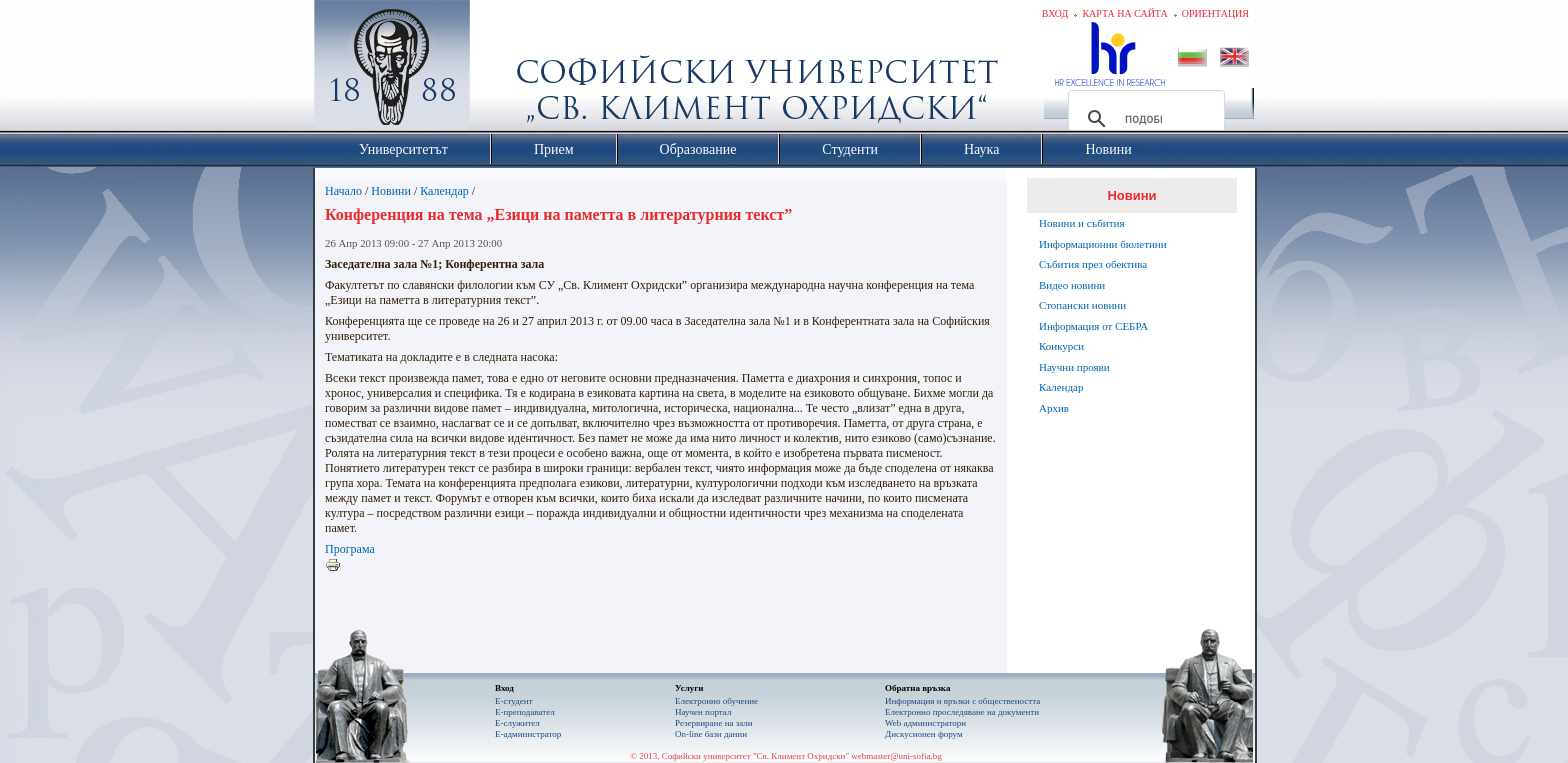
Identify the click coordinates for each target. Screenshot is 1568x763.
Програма (350, 549)
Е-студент (514, 701)
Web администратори (925, 723)
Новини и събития (1082, 223)
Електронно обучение (716, 701)
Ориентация (1215, 13)
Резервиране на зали (714, 723)
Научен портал (703, 712)
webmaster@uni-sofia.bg (896, 756)
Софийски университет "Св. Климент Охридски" (505, 70)
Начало (343, 191)
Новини (391, 191)
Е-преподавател (525, 712)
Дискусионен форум (924, 734)
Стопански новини (1082, 305)
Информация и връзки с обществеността (962, 701)
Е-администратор (528, 734)
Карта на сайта (1124, 13)
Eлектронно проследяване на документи (962, 712)
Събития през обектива (1093, 264)
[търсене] (1143, 119)
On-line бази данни (711, 734)
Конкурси (1061, 346)
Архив (1054, 408)
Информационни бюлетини (1103, 244)
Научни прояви (1074, 367)
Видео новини (1072, 285)
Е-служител (517, 723)
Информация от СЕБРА (1093, 326)
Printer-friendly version (338, 566)
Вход (1055, 13)
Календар (444, 191)
